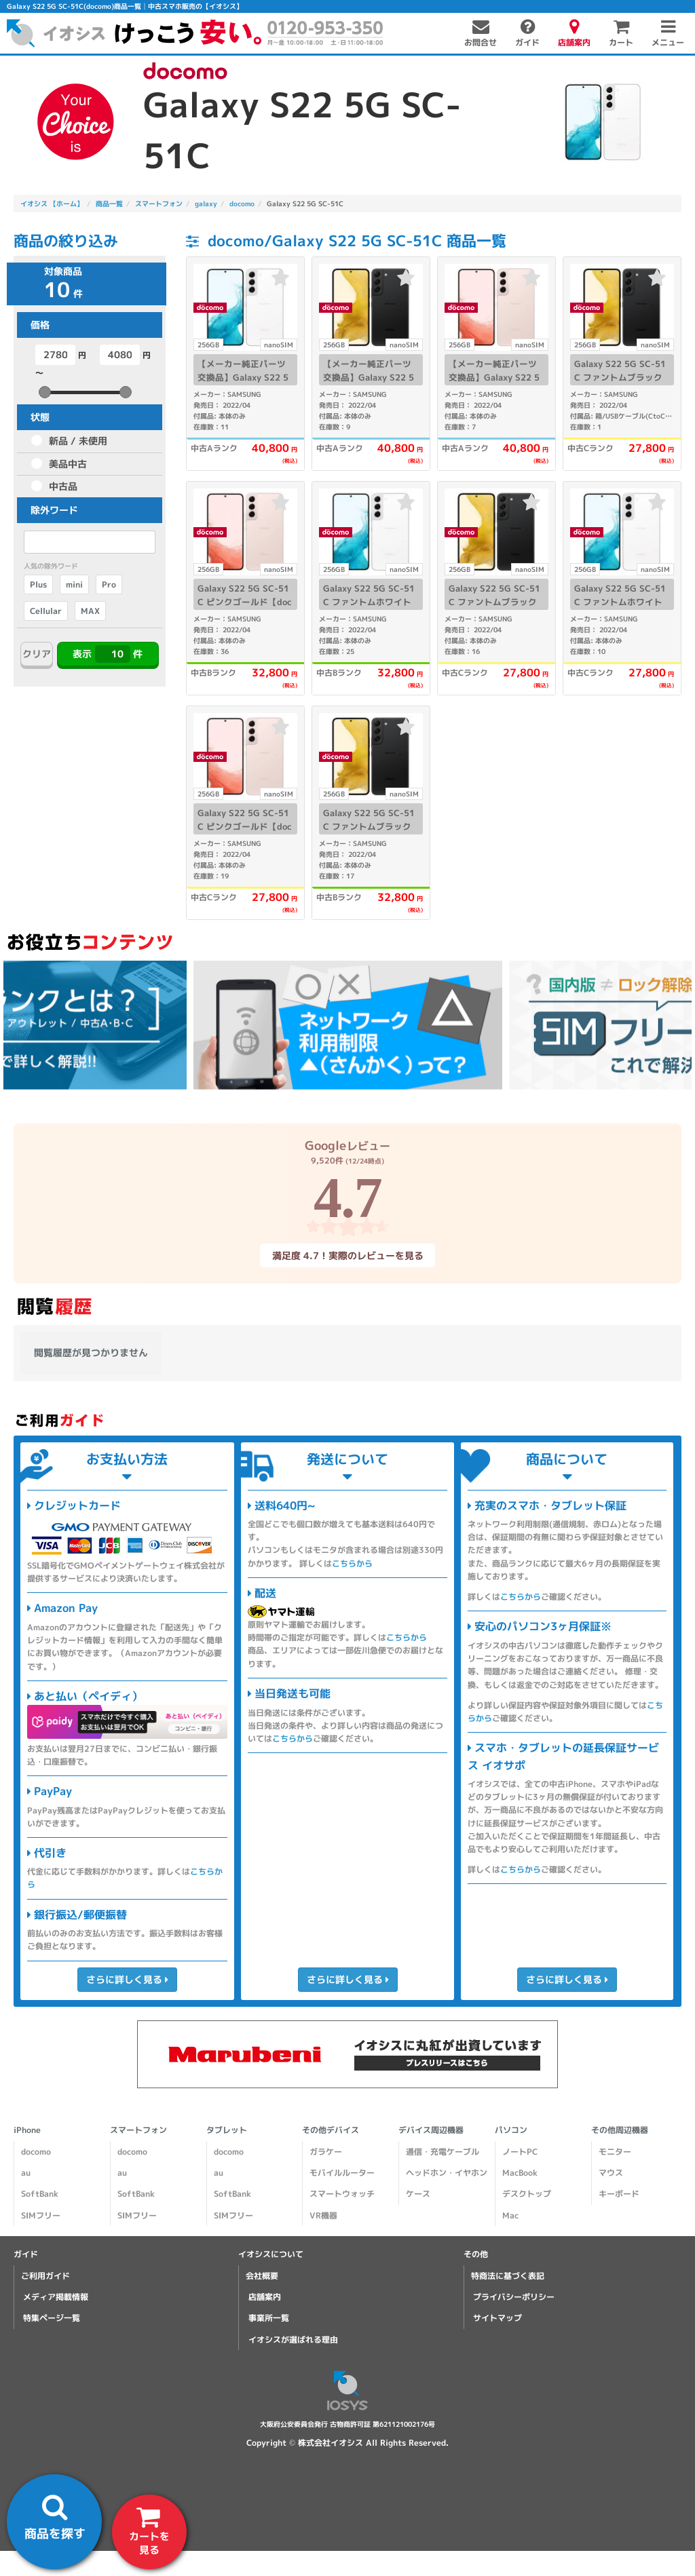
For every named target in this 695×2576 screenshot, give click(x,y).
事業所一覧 (268, 2318)
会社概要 (262, 2276)
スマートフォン (138, 2130)
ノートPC (520, 2151)
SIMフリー (40, 2215)
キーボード (619, 2193)
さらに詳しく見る (127, 1979)
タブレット (226, 2130)
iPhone (27, 2130)
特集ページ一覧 (51, 2318)
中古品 (63, 486)
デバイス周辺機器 (431, 2130)
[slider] (45, 392)
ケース (418, 2193)
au (26, 2172)
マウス (611, 2172)
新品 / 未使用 (78, 440)
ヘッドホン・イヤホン (446, 2172)
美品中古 (68, 463)
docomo (36, 2151)
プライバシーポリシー (514, 2297)
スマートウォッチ (342, 2193)
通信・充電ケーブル (442, 2151)
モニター (615, 2151)
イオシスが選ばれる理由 (293, 2339)
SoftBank (39, 2193)
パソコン (511, 2130)
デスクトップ (526, 2193)
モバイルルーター (342, 2172)
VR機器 (323, 2215)
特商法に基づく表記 (507, 2276)
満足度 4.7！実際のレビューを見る (347, 1255)
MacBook (520, 2172)
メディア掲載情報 (55, 2297)
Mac (510, 2215)
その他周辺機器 (619, 2130)
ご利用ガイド (45, 2276)
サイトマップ (497, 2318)
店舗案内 (264, 2297)
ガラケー (325, 2151)
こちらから (352, 1563)
